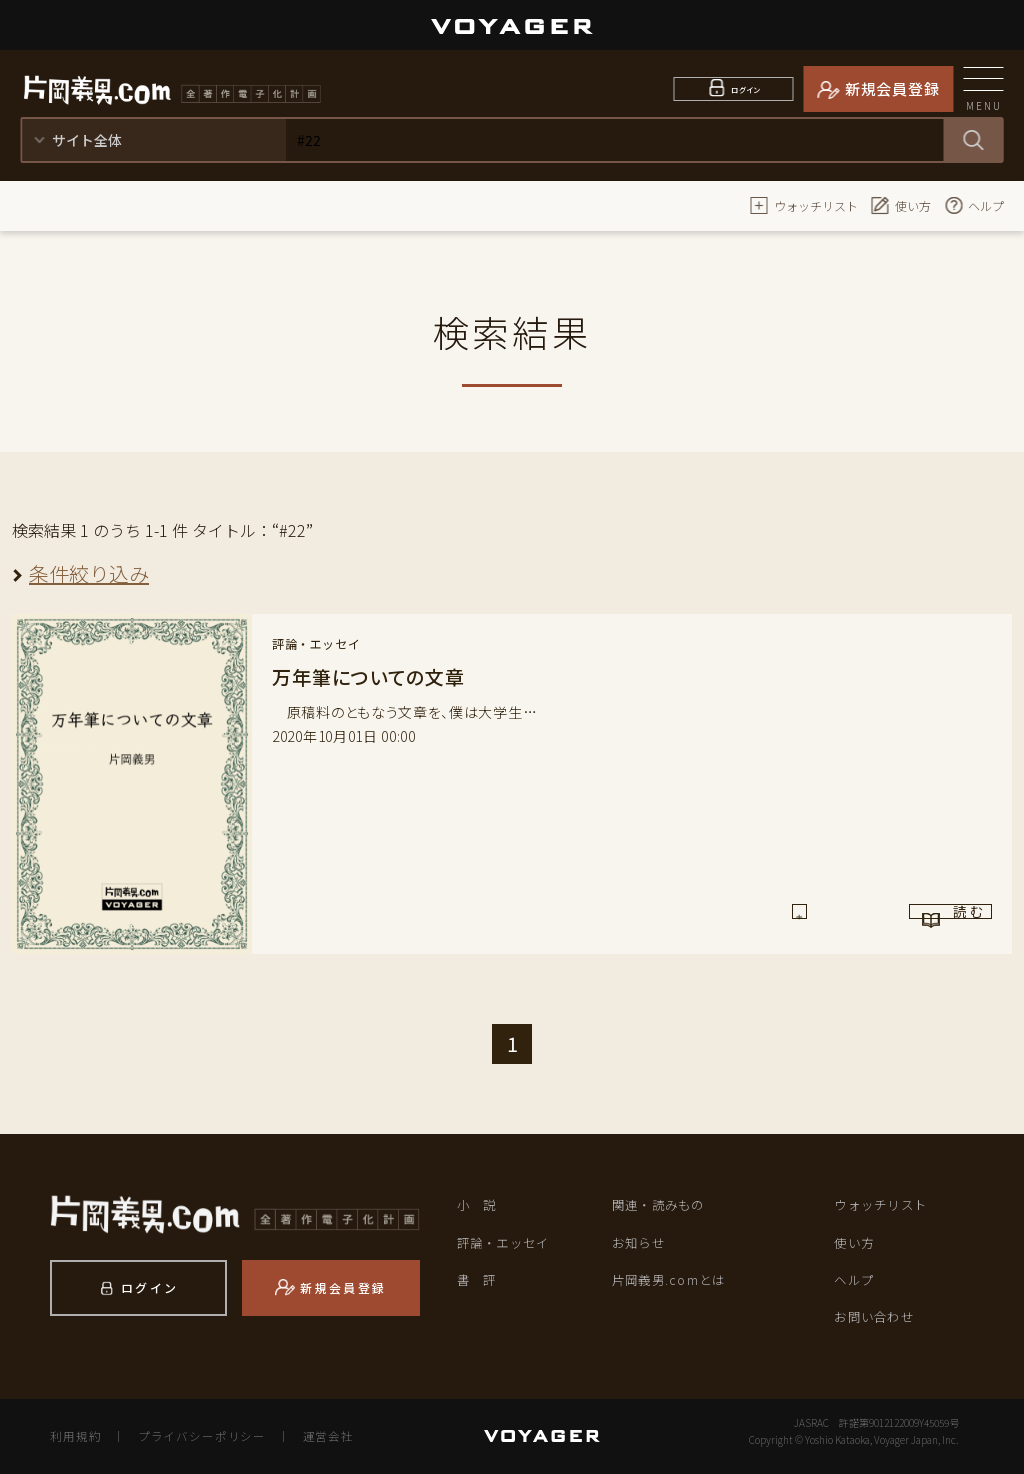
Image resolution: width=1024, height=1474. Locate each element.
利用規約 (74, 1436)
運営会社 (316, 1436)
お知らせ (640, 1241)
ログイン (746, 88)
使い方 (901, 205)
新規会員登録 (892, 88)
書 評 (478, 1279)
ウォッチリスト (804, 205)
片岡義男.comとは (672, 1279)
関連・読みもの (662, 1204)
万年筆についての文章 (373, 676)
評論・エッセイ (507, 1241)
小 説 (478, 1204)
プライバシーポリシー (195, 1436)
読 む (908, 918)
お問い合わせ (877, 1316)
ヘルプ (974, 205)
